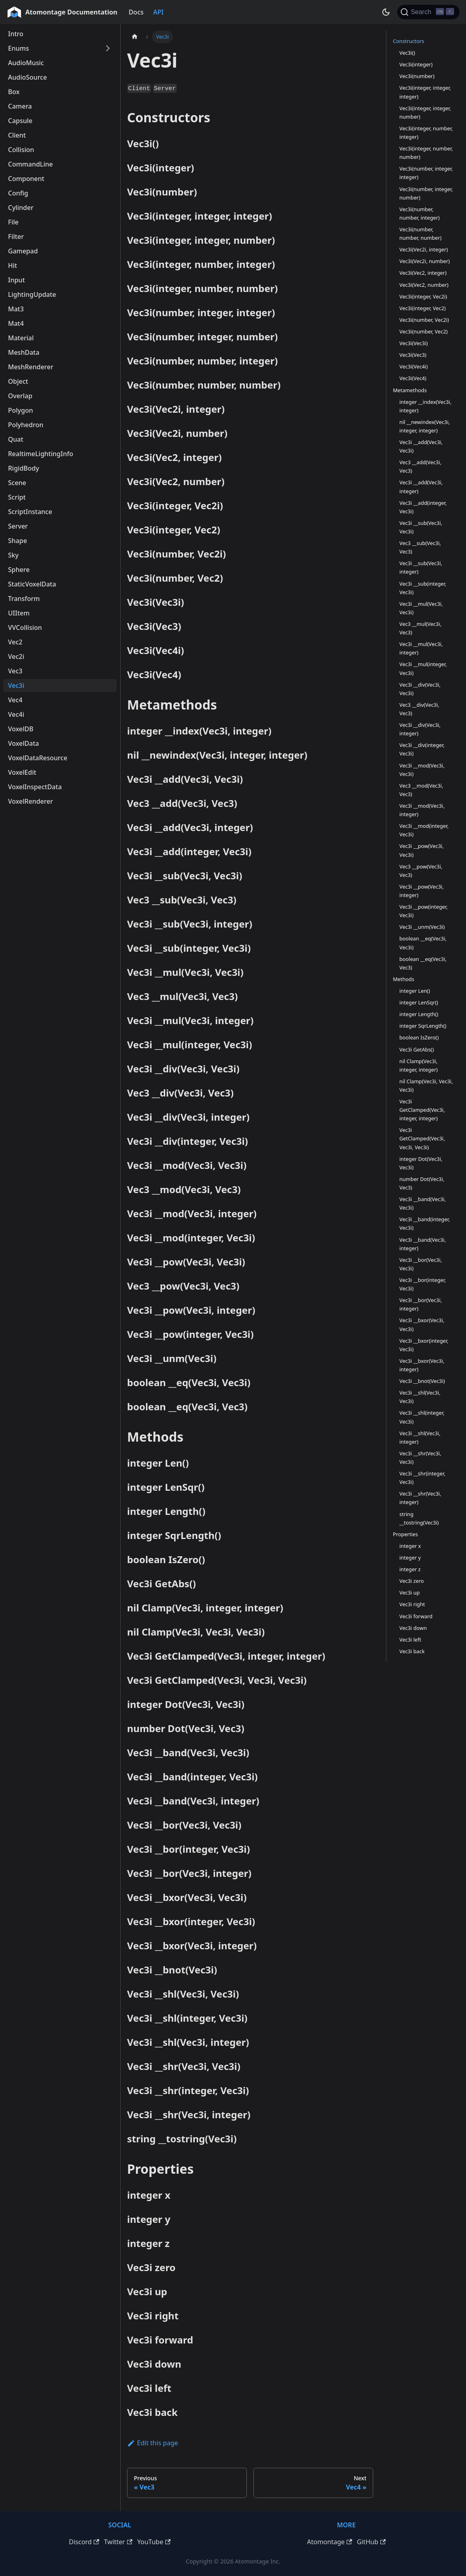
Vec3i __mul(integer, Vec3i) (423, 668)
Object (18, 381)
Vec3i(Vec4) (412, 378)
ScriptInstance (30, 511)
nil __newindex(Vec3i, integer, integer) (424, 426)
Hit (12, 265)
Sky (13, 555)
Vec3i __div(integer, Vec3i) (421, 749)
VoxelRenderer (30, 801)
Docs (136, 12)
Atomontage (329, 2541)
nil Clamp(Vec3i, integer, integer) (418, 1065)
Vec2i (16, 656)
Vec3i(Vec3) (412, 354)
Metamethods (410, 390)
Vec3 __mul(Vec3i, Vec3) (420, 628)
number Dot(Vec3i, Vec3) (421, 1183)
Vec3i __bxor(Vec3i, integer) (421, 1365)
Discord (84, 2541)
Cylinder (20, 207)
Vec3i (16, 685)
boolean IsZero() (419, 1037)
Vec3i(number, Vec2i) (424, 319)
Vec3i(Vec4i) (413, 366)
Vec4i (16, 714)
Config (18, 193)
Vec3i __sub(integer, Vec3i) (422, 588)
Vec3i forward (415, 1616)
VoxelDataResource (37, 757)
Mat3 (16, 309)
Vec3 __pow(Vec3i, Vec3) (420, 871)
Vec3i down (413, 1628)
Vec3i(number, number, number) (420, 233)
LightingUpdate (32, 294)
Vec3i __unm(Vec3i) (422, 926)
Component (26, 178)
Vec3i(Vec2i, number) (424, 261)
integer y (410, 1557)
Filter (16, 236)
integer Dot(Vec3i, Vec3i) (420, 1163)
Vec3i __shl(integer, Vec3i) (421, 1417)
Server (18, 526)
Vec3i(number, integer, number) (426, 193)
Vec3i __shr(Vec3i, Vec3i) (420, 1457)
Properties (405, 1534)
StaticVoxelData (32, 584)
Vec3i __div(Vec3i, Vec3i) (419, 689)
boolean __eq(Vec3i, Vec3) (422, 963)
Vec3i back (412, 1651)
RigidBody (23, 468)
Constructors (408, 41)
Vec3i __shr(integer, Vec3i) (422, 1478)
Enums (18, 48)
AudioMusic (26, 62)
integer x (410, 1545)
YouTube (153, 2541)
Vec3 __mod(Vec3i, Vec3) (421, 790)
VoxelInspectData (35, 786)
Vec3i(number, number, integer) (419, 213)
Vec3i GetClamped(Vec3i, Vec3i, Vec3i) (422, 1138)
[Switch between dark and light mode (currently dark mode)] (386, 12)
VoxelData (23, 743)
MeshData (23, 352)
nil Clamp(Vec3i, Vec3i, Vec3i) (426, 1085)
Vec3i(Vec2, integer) (422, 272)
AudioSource (27, 77)
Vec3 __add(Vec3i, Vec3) (420, 466)
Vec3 (15, 671)
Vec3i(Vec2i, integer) (423, 249)
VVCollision (25, 627)
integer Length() (418, 1014)
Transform (24, 598)
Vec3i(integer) (416, 64)
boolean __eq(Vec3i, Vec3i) (422, 943)
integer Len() (414, 990)
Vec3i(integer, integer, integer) (425, 92)
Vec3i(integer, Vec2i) (423, 296)
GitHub (371, 2541)
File (13, 222)
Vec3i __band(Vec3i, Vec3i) (422, 1203)
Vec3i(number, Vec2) (423, 331)
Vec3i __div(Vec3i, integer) (419, 729)
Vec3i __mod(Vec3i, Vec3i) (421, 770)
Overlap (20, 395)
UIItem (19, 613)
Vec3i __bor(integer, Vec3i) (422, 1284)
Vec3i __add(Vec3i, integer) (421, 486)
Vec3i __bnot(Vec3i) (422, 1381)
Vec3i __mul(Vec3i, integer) (421, 648)
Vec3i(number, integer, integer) (426, 173)
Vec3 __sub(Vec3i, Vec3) (420, 547)
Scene (17, 482)
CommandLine (30, 164)
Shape (17, 540)
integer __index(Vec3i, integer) (425, 406)
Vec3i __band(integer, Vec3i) (424, 1223)
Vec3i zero (411, 1580)
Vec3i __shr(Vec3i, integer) (420, 1498)
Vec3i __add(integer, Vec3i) (423, 507)
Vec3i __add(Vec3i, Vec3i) (421, 446)
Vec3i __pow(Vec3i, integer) (421, 891)
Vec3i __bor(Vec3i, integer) (420, 1304)
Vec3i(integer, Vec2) (422, 308)
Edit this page (152, 2442)
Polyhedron (25, 424)
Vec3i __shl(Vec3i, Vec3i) (419, 1397)
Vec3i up (409, 1592)
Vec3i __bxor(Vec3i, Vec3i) (421, 1324)
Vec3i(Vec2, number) (423, 284)
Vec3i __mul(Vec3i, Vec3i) (421, 608)
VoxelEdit (22, 772)
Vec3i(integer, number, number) (426, 152)
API (158, 12)
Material (21, 337)
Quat (15, 439)
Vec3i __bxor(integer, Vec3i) (423, 1345)
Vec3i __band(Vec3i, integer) (422, 1244)
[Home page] (134, 37)
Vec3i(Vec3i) (413, 343)
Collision (21, 149)
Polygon (20, 410)
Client (17, 135)
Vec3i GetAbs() (416, 1049)
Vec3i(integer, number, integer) (426, 132)
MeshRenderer (30, 366)
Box (14, 91)
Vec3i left (410, 1639)
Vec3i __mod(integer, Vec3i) (423, 830)
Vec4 (15, 699)
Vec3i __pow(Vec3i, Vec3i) (421, 850)
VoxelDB (20, 728)
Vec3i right (412, 1604)
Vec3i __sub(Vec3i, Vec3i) (420, 527)
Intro (15, 33)
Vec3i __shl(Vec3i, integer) (419, 1437)
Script (17, 497)
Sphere (19, 569)
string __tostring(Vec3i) (419, 1518)
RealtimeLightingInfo (40, 453)
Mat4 (16, 323)
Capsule (20, 120)
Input (16, 280)
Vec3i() (407, 52)
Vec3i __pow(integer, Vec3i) (423, 911)
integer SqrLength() (422, 1025)
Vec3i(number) (416, 76)
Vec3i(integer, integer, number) (425, 112)
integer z (410, 1569)
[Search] (428, 12)
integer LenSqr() (418, 1002)
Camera (20, 106)
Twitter (118, 2541)
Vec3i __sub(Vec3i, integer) (420, 567)
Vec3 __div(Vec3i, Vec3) (419, 709)
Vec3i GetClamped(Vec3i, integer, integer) (422, 1110)
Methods (403, 979)
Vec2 (15, 642)
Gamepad (23, 251)
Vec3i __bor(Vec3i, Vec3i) (420, 1264)
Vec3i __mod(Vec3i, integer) (421, 810)
